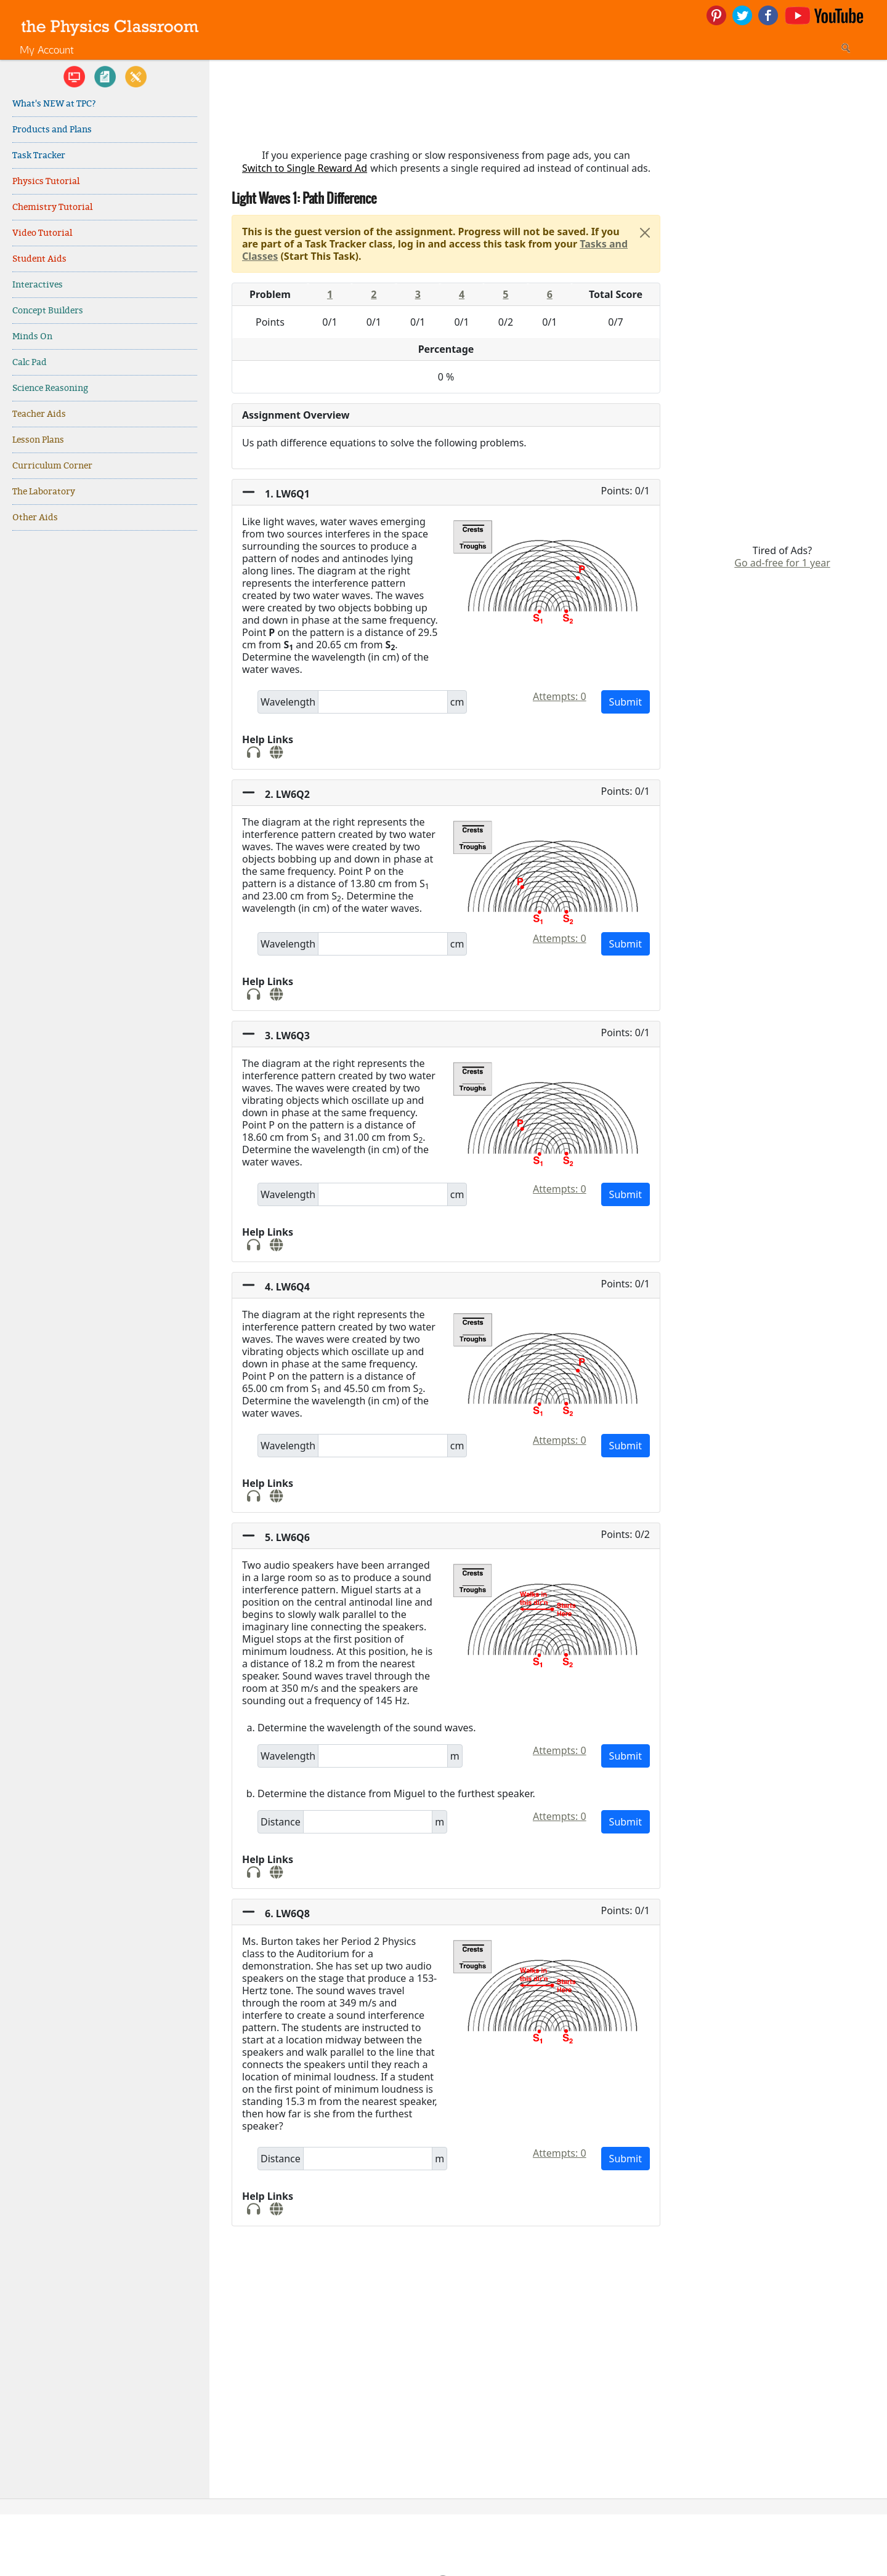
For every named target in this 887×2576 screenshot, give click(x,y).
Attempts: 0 (559, 696)
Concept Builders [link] (47, 310)
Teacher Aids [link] (39, 414)
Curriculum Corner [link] (52, 466)
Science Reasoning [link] (50, 388)
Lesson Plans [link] (38, 440)
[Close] (645, 232)
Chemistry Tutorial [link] (52, 207)
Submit (625, 702)
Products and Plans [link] (52, 129)
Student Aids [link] (39, 259)
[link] (110, 26)
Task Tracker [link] (38, 155)
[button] (446, 492)
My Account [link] (47, 49)
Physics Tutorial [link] (45, 181)
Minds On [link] (32, 336)
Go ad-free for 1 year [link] (782, 563)
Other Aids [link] (35, 517)
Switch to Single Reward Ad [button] (304, 168)
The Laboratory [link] (43, 491)
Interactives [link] (37, 285)
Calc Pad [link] (29, 362)
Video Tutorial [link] (42, 233)
